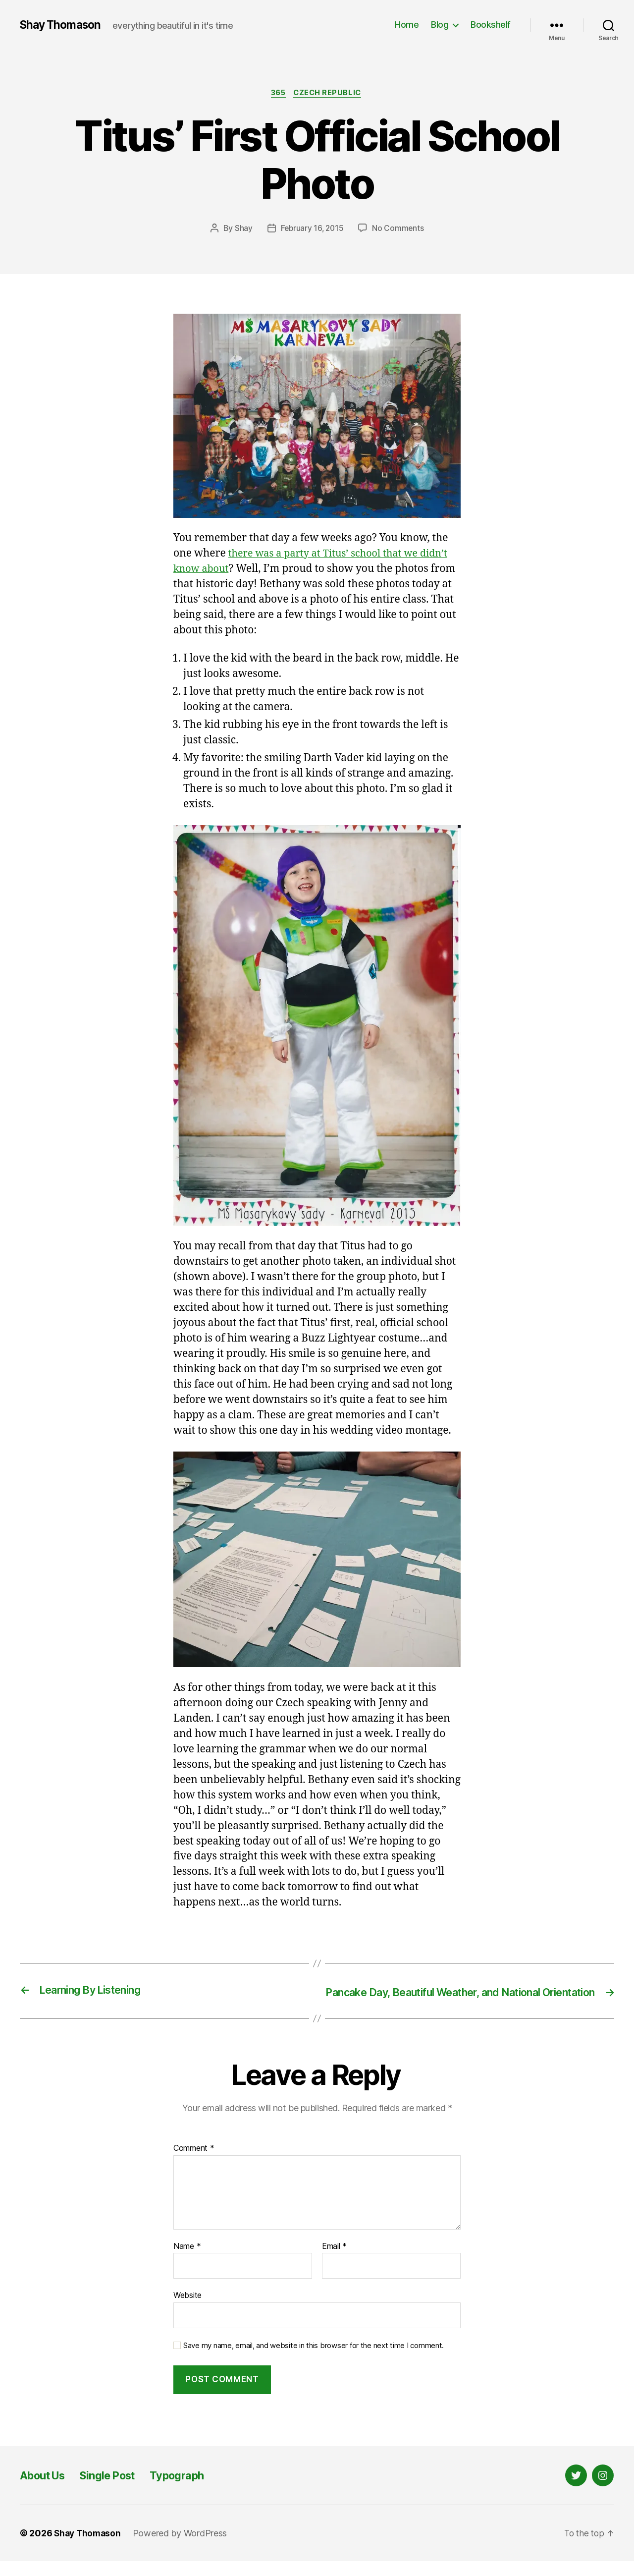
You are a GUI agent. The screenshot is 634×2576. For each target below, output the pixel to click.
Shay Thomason (63, 25)
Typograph (193, 2490)
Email (334, 2261)
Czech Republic (330, 93)
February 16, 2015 (311, 229)
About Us (46, 2490)
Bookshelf (491, 24)
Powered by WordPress (183, 2548)
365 (277, 93)
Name (187, 2261)
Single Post (118, 2490)
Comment (193, 2163)
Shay (242, 229)
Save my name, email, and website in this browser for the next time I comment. (313, 2360)
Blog (439, 24)
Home (407, 24)
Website (187, 2310)
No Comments (399, 229)
